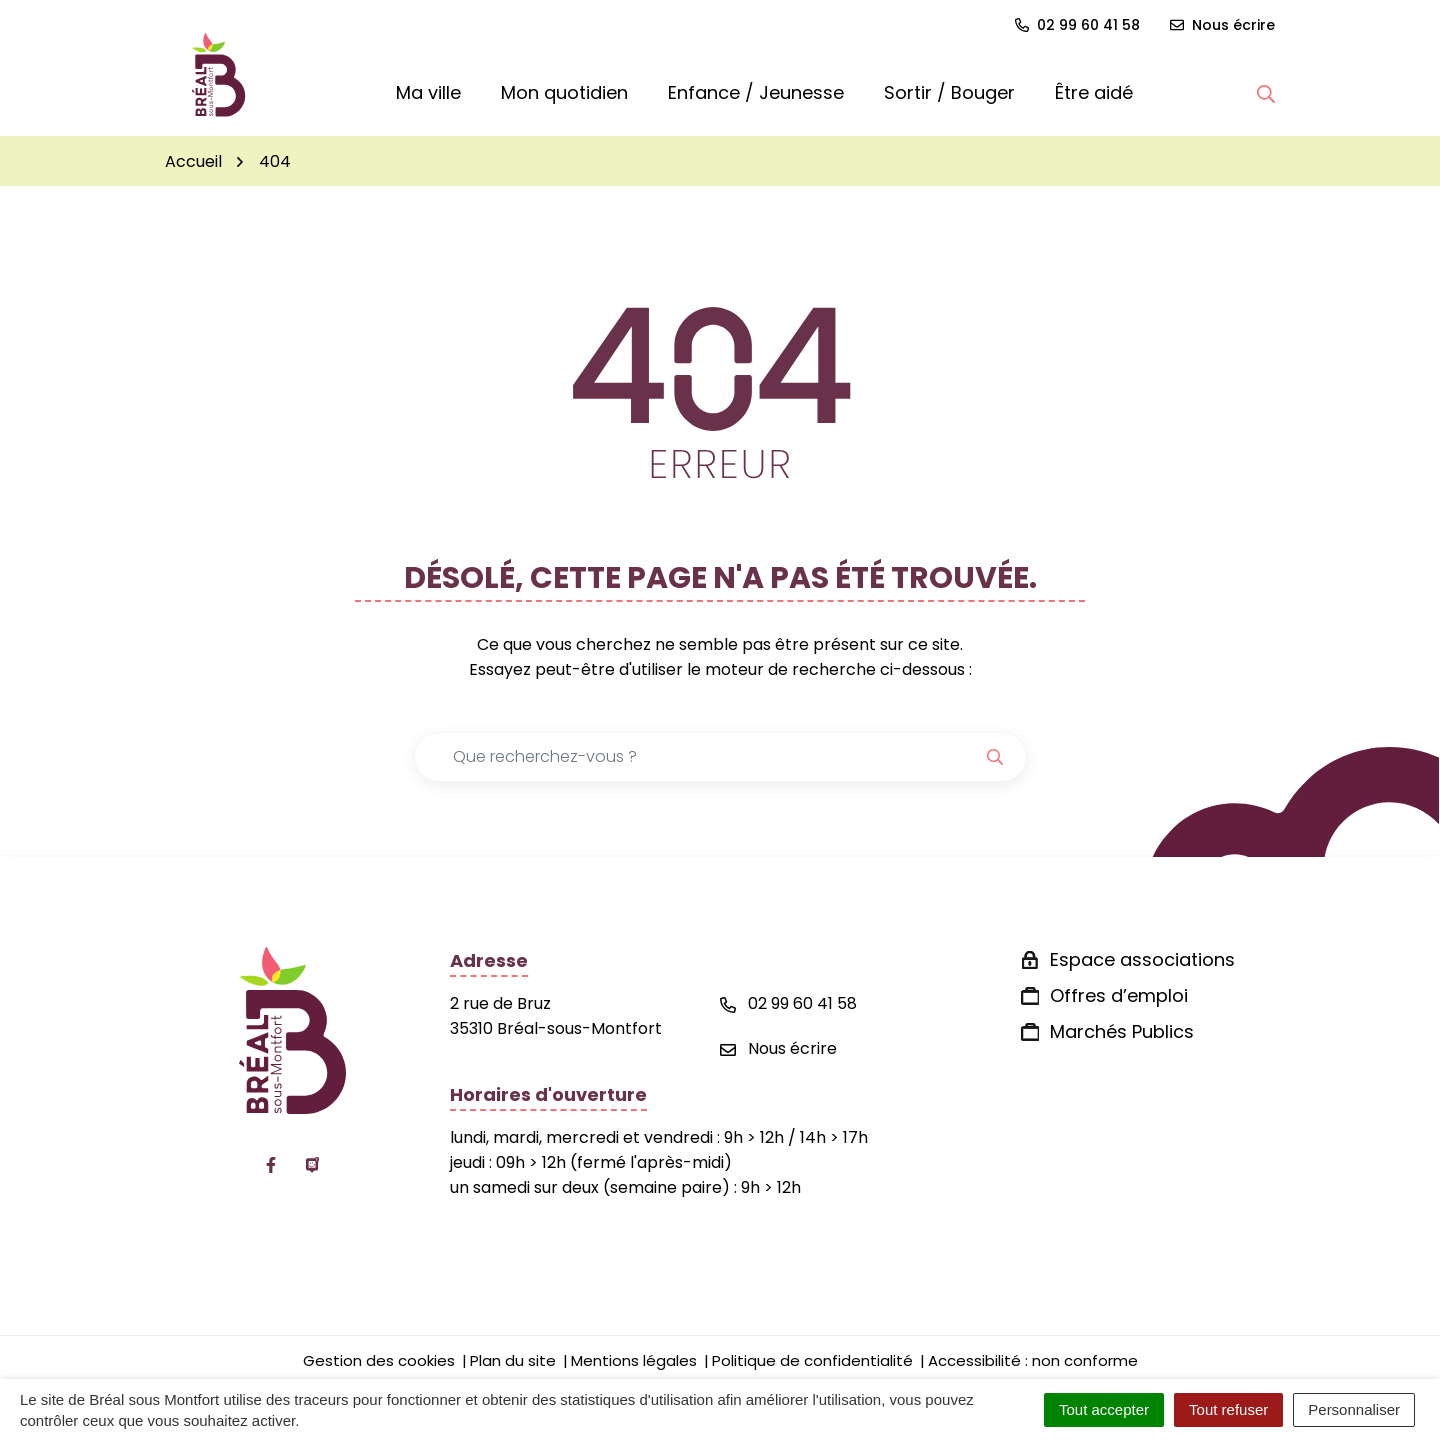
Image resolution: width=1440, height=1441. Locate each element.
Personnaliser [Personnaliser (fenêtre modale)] (1354, 1409)
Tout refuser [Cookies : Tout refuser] (1228, 1409)
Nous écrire (778, 1048)
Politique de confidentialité (812, 1360)
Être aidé (1094, 92)
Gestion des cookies (379, 1360)
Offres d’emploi (1119, 995)
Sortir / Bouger (949, 92)
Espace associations (1142, 959)
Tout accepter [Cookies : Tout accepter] (1104, 1409)
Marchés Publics (1122, 1031)
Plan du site (513, 1360)
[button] (1266, 93)
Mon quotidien (564, 92)
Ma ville (428, 92)
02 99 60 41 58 (788, 1003)
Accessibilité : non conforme (1033, 1360)
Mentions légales (634, 1360)
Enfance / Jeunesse (756, 92)
